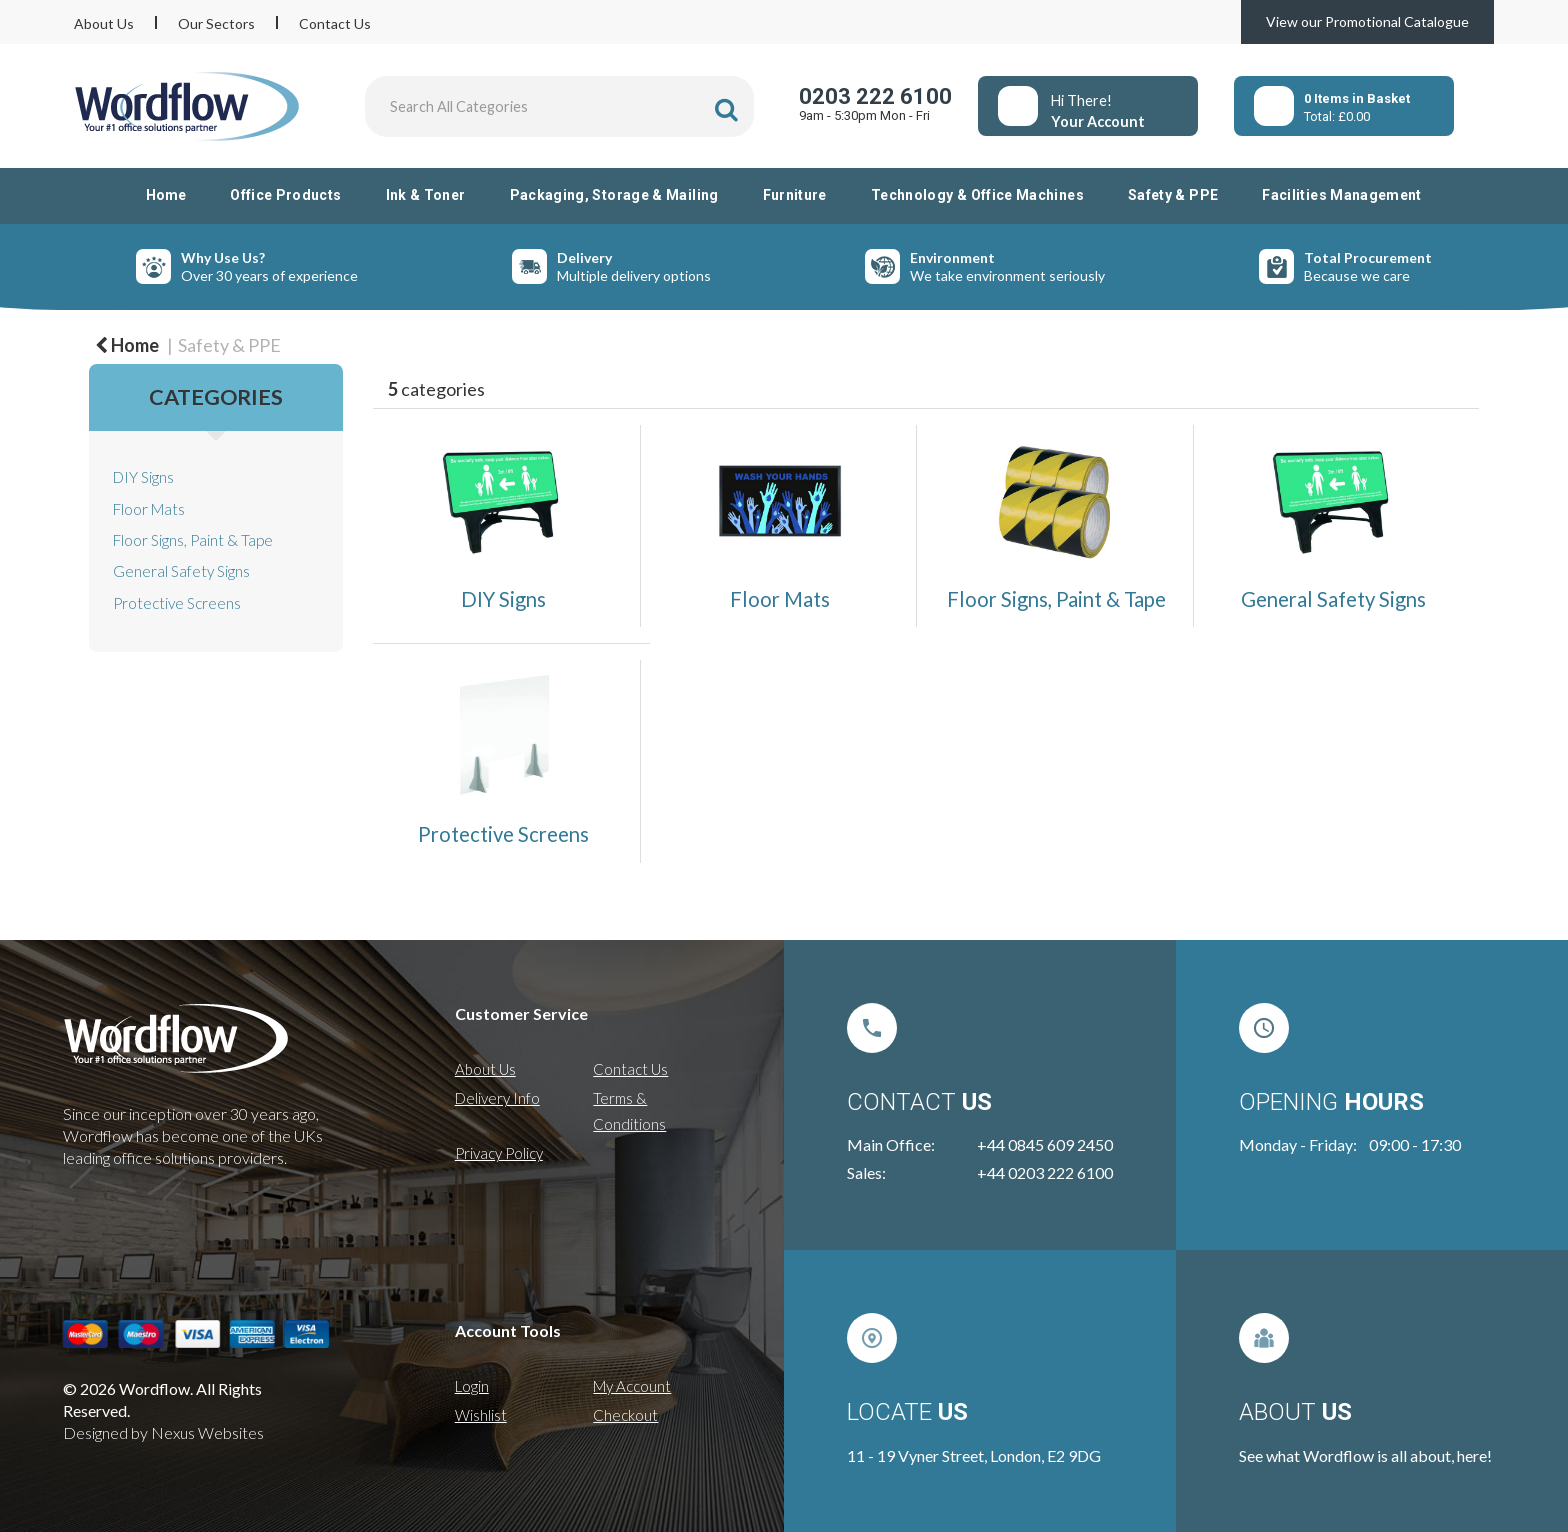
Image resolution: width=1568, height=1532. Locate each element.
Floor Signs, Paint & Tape (193, 540)
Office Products (285, 195)
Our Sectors (216, 23)
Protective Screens (177, 603)
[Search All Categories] (560, 106)
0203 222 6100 (875, 96)
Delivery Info (497, 1098)
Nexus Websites (207, 1432)
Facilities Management (1342, 195)
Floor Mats (149, 509)
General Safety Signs (181, 571)
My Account (632, 1386)
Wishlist (481, 1415)
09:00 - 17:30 (1415, 1144)
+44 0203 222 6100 (1045, 1172)
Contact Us (335, 23)
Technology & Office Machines (977, 195)
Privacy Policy (499, 1153)
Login (472, 1386)
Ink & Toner (426, 195)
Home (166, 195)
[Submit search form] (726, 109)
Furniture (795, 195)
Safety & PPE (1173, 195)
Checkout (625, 1415)
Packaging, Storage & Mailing (614, 195)
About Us (104, 23)
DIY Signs (143, 477)
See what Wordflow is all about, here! (1365, 1455)
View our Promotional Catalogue (1367, 21)
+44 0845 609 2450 (1045, 1144)
